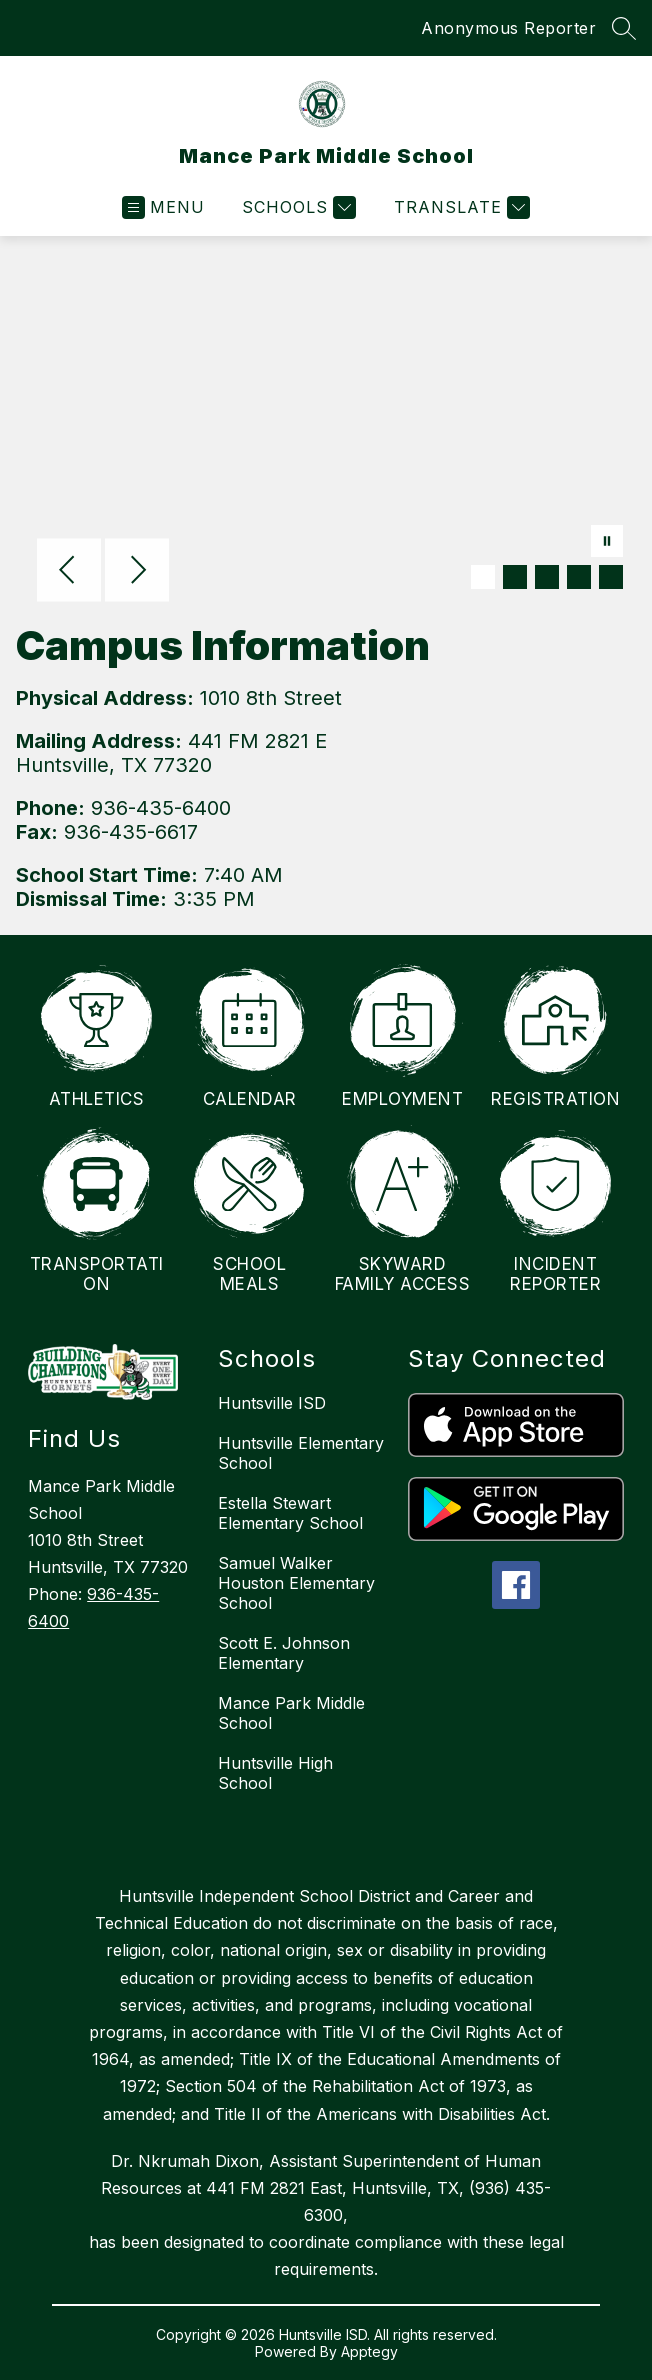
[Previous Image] (69, 572)
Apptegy (369, 2351)
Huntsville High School (275, 1773)
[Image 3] (547, 577)
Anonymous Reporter (508, 28)
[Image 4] (579, 577)
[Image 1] (483, 577)
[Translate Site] (459, 207)
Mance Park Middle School (291, 1713)
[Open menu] (163, 207)
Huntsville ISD (272, 1403)
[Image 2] (515, 577)
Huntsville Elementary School (301, 1453)
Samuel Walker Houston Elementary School (296, 1583)
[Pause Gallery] (607, 543)
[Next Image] (137, 572)
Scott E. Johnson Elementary (284, 1653)
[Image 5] (611, 577)
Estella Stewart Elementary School (290, 1513)
